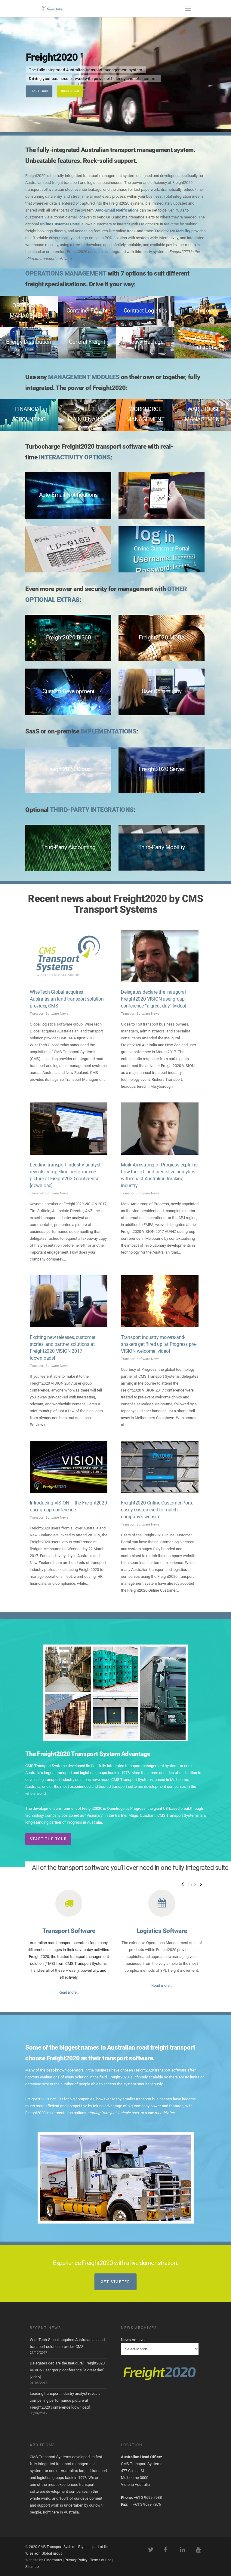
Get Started (115, 2282)
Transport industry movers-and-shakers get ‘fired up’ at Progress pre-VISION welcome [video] (158, 1344)
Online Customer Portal (60, 224)
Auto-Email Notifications (117, 210)
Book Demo (70, 91)
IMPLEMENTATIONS (109, 731)
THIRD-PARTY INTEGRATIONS (92, 809)
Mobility (183, 231)
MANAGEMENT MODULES (83, 377)
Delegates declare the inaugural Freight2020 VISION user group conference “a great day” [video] (153, 999)
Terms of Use (100, 2560)
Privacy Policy (76, 2560)
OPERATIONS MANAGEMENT (65, 273)
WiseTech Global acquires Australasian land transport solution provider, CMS (67, 999)
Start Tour (39, 91)
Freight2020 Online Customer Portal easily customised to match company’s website (158, 1510)
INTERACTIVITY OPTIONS (75, 457)
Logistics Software (162, 1930)
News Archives (133, 2339)
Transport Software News (49, 1014)
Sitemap (32, 2567)
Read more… (68, 1992)
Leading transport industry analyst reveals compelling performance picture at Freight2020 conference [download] (65, 2400)
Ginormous (53, 2560)
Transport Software (68, 1930)
